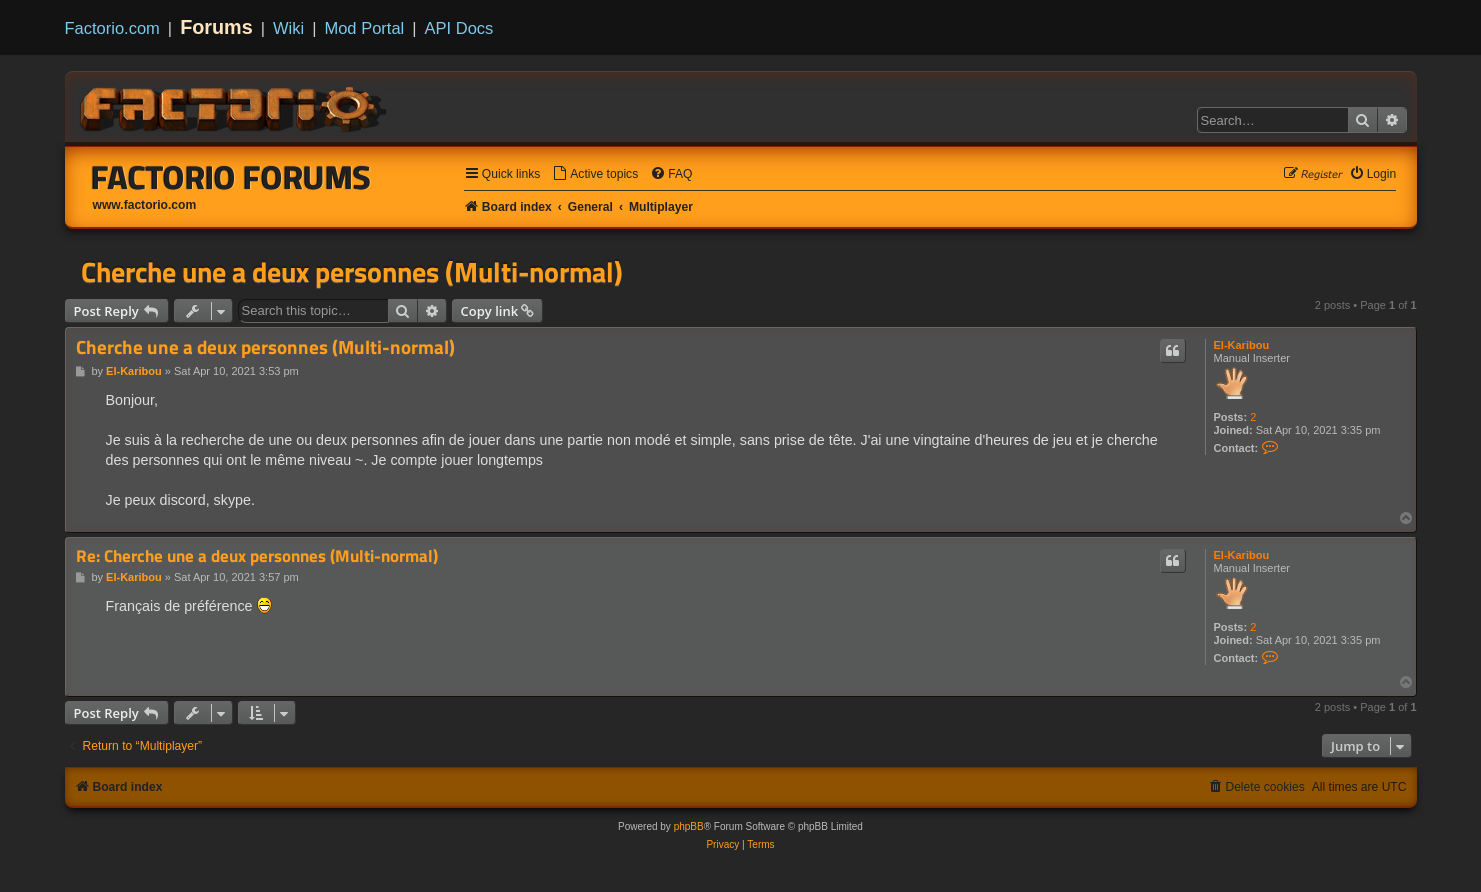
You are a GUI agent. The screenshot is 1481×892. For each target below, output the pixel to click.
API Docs (459, 28)
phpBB (689, 826)
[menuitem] (595, 174)
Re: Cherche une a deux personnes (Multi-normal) (257, 556)
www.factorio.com (145, 205)
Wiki (288, 28)
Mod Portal (364, 28)
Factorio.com (112, 28)
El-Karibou (1242, 345)
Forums (216, 27)
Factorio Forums (231, 177)
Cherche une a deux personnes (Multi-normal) (352, 272)
